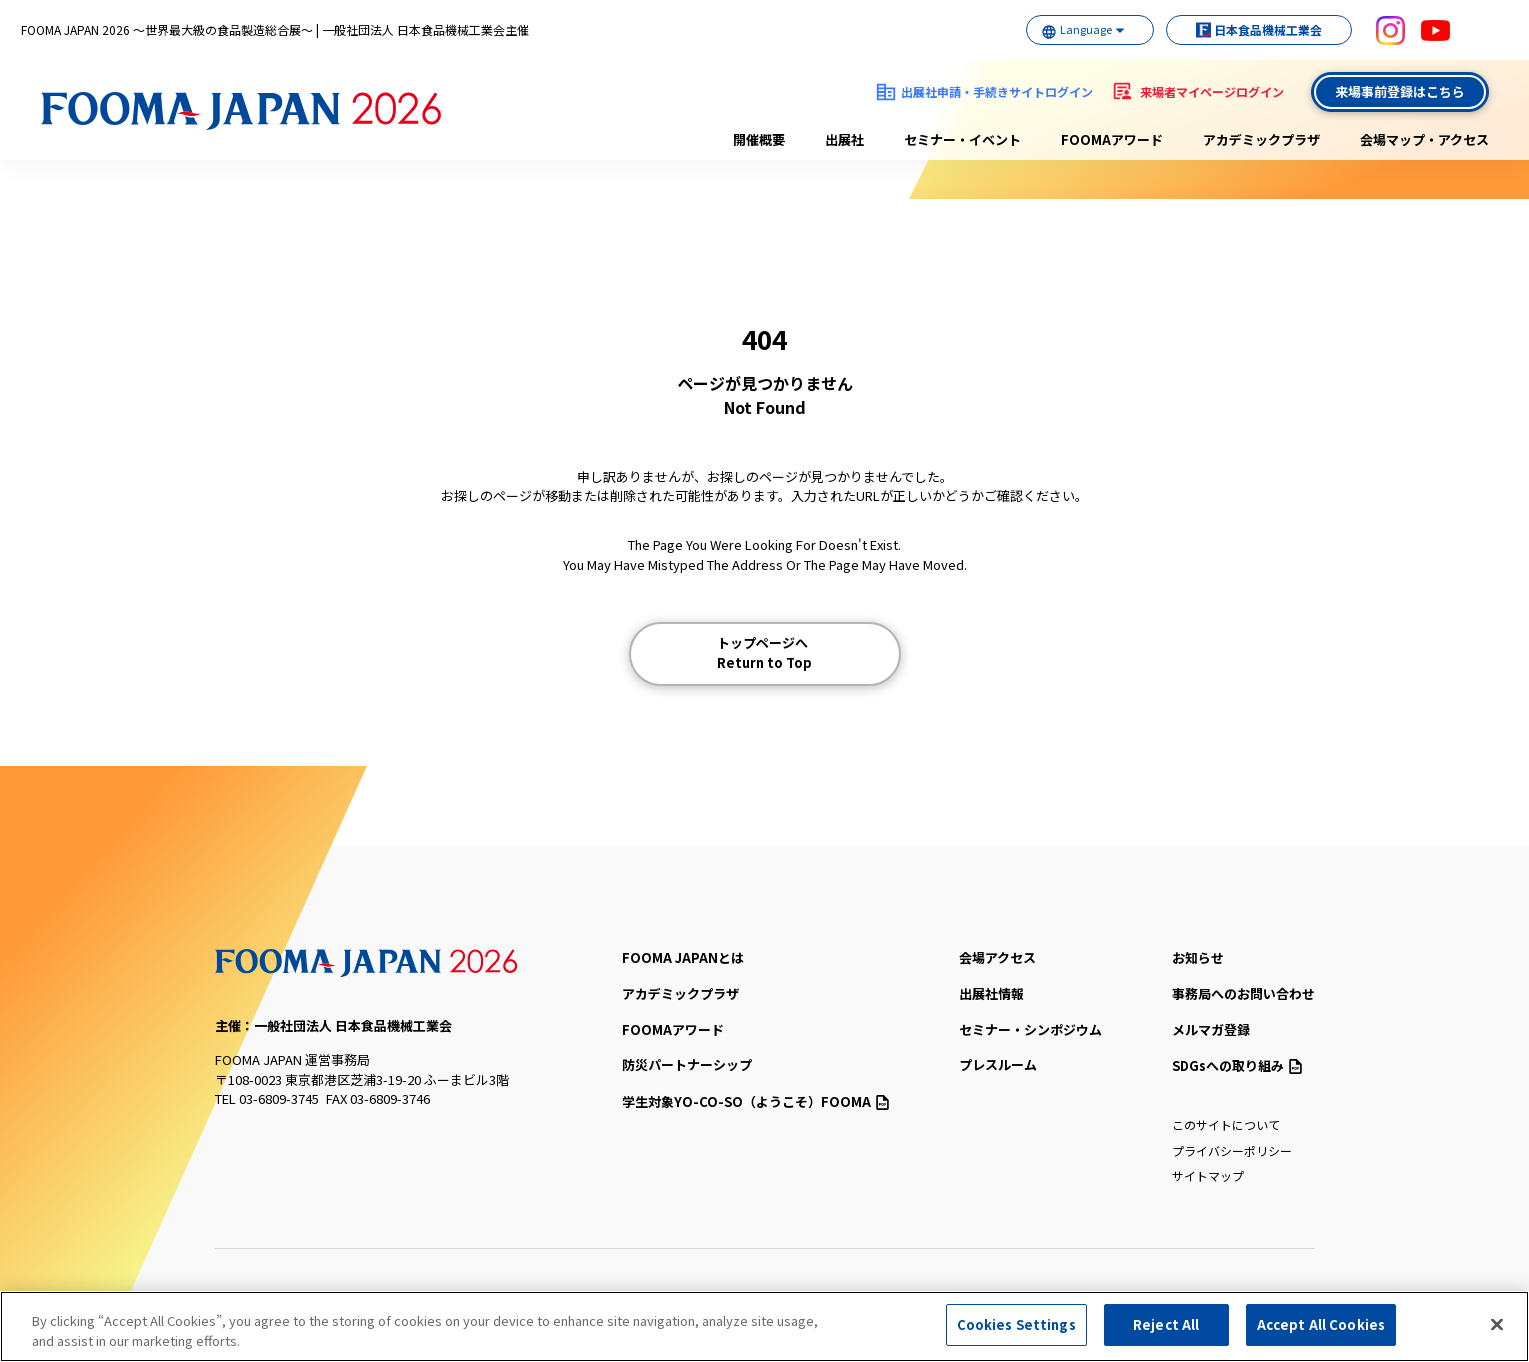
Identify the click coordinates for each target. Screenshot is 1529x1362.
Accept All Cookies (1321, 1324)
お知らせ (1198, 957)
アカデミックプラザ (1261, 139)
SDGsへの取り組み (1237, 1065)
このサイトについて (1226, 1124)
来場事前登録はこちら (1400, 91)
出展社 (844, 139)
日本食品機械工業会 (1249, 29)
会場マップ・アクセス (1424, 139)
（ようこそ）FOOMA (755, 1101)
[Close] (1497, 1324)
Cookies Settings (1016, 1324)
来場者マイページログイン (1212, 91)
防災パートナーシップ (687, 1064)
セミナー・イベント (962, 139)
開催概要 (759, 139)
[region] (764, 1326)
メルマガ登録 (1211, 1029)
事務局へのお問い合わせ (1243, 993)
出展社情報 (991, 993)
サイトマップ (1208, 1175)
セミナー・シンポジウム (1030, 1029)
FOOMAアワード (1112, 139)
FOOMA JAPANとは (683, 957)
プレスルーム (998, 1064)
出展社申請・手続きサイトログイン (997, 91)
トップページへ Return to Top (764, 652)
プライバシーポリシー (1232, 1150)
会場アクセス (997, 957)
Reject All (1166, 1324)
